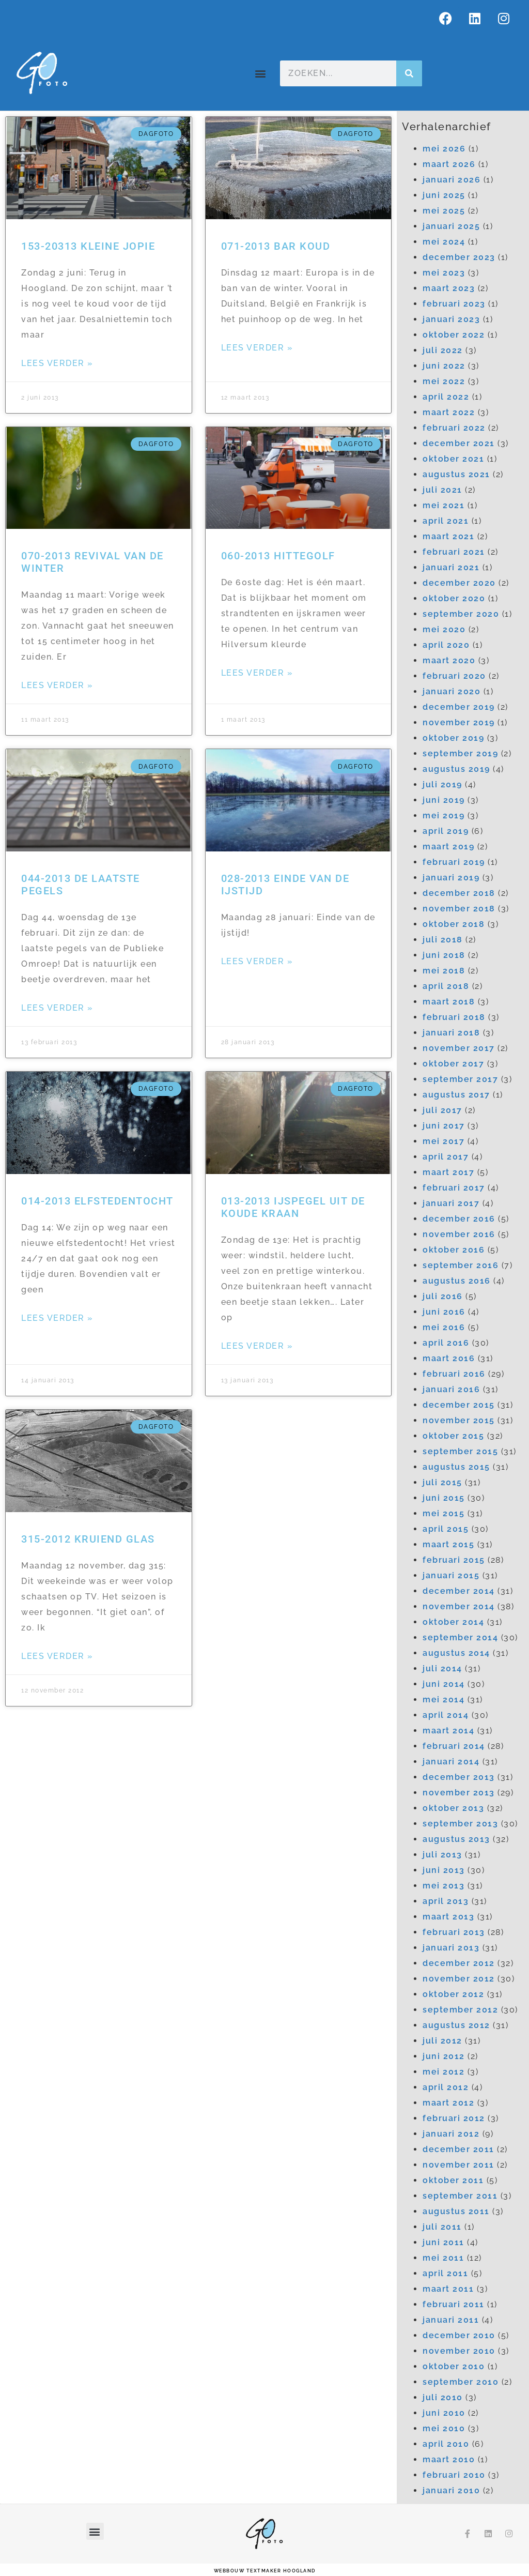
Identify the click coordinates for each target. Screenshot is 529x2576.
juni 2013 (444, 1870)
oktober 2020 (454, 598)
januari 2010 (451, 2490)
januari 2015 (451, 1575)
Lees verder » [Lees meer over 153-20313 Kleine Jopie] (57, 363)
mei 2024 (444, 242)
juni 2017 (444, 1126)
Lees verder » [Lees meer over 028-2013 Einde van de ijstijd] (257, 961)
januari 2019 (451, 877)
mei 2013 (443, 1886)
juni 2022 (444, 366)
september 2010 (461, 2382)
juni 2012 (444, 2056)
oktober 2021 (453, 459)
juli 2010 (443, 2397)
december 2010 (459, 2335)
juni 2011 (443, 2242)
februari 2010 (454, 2475)
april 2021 (446, 521)
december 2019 (459, 707)
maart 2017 (448, 1172)
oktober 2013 (453, 1808)
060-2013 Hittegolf (278, 556)
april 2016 (446, 1343)
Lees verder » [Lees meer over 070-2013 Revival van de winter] (57, 685)
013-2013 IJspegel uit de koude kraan (293, 1207)
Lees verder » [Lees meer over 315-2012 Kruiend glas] (57, 1656)
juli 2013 (442, 1854)
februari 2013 (454, 1932)
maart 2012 (448, 2103)
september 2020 (461, 614)
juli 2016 (443, 1296)
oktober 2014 (453, 1622)
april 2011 (445, 2273)
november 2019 (459, 722)
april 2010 (446, 2444)
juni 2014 (444, 1684)
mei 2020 (444, 629)
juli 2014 (442, 1668)
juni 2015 (444, 1498)
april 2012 (446, 2087)
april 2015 (446, 1529)
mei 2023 (444, 273)
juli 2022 (443, 350)
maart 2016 (449, 1358)
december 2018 (459, 893)
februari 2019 (454, 862)
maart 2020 (449, 660)
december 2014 (459, 1591)
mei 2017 (443, 1141)
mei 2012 (443, 2072)
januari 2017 (451, 1203)
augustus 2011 (456, 2211)
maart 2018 (449, 1002)
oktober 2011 (453, 2180)
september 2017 (460, 1079)
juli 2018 (443, 939)
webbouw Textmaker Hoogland (265, 2570)
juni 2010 (444, 2413)
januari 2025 (451, 226)
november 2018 (459, 908)
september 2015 (460, 1451)
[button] (261, 73)
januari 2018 (451, 1033)
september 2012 (460, 2010)
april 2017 (446, 1157)
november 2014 (459, 1606)
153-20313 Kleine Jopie (88, 246)
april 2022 (446, 397)
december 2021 (459, 443)
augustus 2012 (456, 2025)
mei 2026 (444, 149)
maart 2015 (448, 1544)
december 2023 (459, 257)
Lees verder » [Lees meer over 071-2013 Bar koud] (257, 348)
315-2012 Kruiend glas (88, 1539)
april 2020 (446, 645)
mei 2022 (444, 381)
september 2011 (460, 2196)
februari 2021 (454, 552)
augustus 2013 (456, 1839)
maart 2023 (449, 288)
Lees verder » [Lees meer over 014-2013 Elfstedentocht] (57, 1318)
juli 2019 (442, 784)
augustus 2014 (456, 1653)
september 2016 (461, 1265)
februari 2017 (454, 1188)
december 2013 (459, 1777)
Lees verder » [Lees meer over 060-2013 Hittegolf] (257, 673)
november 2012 (459, 1979)
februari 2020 (454, 676)
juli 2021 (442, 490)
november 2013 (459, 1792)
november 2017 (459, 1048)
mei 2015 (443, 1513)
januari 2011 (451, 2320)
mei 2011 (443, 2258)
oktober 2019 (453, 738)
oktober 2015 (453, 1436)
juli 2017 (442, 1110)
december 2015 (459, 1405)
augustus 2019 (456, 769)
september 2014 (460, 1637)
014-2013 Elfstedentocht (97, 1201)
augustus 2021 (456, 474)
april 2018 (446, 986)
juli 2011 (442, 2227)
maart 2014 (448, 1730)
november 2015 (459, 1420)
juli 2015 (442, 1482)
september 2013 (460, 1823)
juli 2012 (442, 2041)
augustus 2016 (457, 1281)
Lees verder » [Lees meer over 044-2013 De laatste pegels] (57, 1008)
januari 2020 (451, 691)
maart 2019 (448, 846)
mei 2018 (444, 970)
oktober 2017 (453, 1064)
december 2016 (459, 1219)
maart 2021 (448, 536)
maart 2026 (449, 164)
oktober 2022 (454, 335)
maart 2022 (449, 412)
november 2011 (458, 2165)
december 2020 (459, 583)
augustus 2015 (456, 1467)
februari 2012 (454, 2118)
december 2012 (459, 1963)
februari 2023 (454, 304)
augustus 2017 (456, 1095)
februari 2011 (454, 2304)
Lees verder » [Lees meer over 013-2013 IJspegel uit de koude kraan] (257, 1346)
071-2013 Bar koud (276, 246)
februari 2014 (454, 1746)
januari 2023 (451, 319)
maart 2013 (448, 1917)
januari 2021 (451, 567)
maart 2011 (448, 2289)
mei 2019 (443, 815)
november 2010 (459, 2351)
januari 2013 (451, 1948)
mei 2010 (444, 2428)
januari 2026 (451, 180)
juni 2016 (444, 1312)
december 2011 (458, 2149)
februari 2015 (454, 1560)
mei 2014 (443, 1699)
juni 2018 (444, 955)
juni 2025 (444, 195)
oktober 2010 (454, 2366)
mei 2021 (443, 505)
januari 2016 (451, 1389)
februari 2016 (454, 1374)
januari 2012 (451, 2134)
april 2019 (446, 831)
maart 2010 (449, 2459)
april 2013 (446, 1901)
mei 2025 (444, 211)
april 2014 (446, 1715)
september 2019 (460, 753)
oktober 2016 (454, 1250)
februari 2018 (454, 1017)
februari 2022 (454, 428)
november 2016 (459, 1234)
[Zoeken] (409, 73)
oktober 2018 (454, 924)
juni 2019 (444, 800)
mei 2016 (444, 1327)
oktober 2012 (453, 1994)
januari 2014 (451, 1761)
